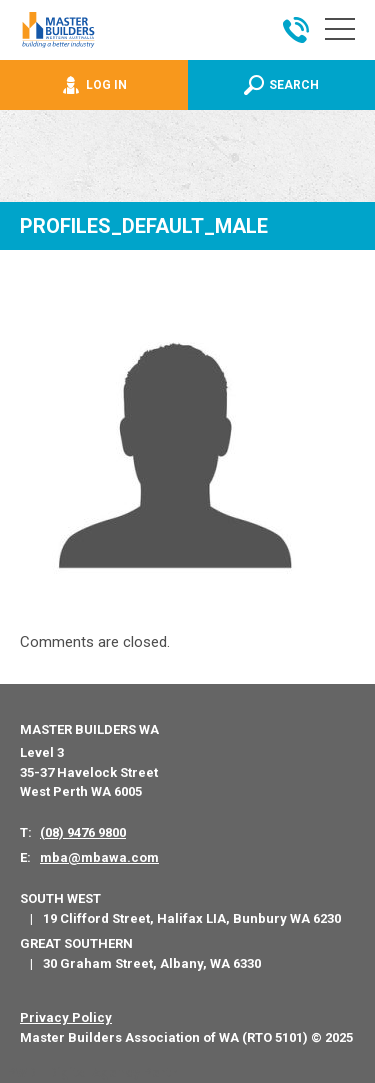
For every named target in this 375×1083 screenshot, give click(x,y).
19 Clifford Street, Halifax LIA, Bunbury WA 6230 (192, 918)
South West (60, 898)
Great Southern (76, 943)
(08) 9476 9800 (83, 832)
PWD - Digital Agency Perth (92, 1072)
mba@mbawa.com (99, 857)
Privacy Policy (66, 1017)
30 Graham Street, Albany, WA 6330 (152, 963)
